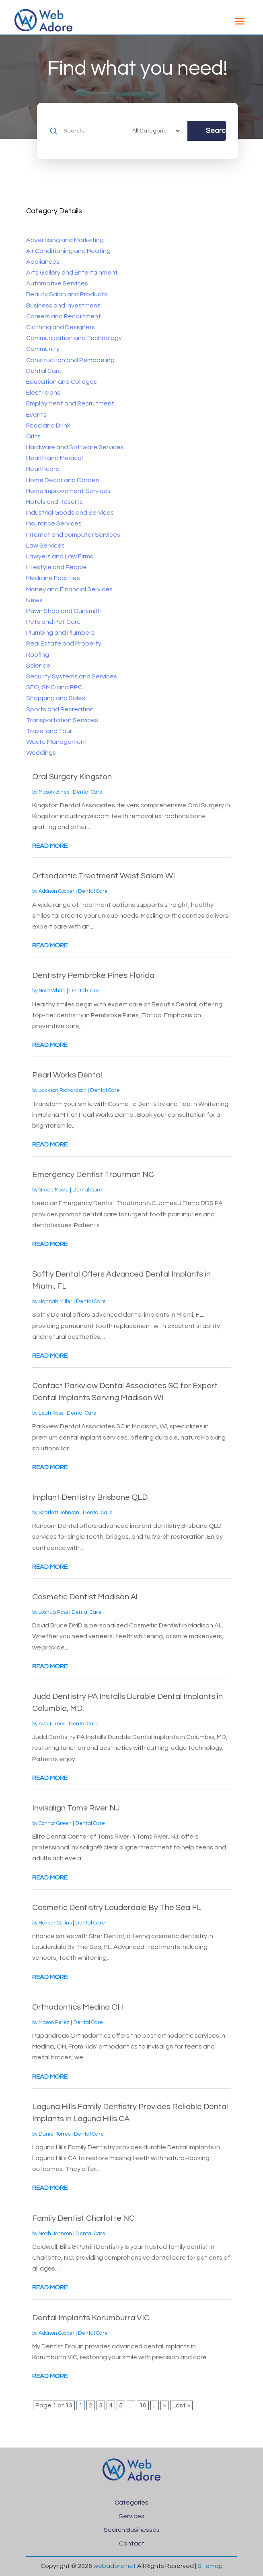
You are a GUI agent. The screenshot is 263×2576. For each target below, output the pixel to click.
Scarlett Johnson (59, 1512)
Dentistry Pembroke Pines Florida (93, 975)
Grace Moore (54, 1190)
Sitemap (210, 2566)
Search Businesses (132, 2530)
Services (131, 2516)
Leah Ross (51, 1413)
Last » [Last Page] (181, 2405)
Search (216, 130)
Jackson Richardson (62, 1090)
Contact (131, 2543)
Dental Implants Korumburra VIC (91, 2318)
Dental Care (88, 792)
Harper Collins (55, 1923)
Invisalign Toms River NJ (76, 1808)
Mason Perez (54, 2022)
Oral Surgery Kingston (72, 777)
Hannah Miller (55, 1301)
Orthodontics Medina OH (77, 2007)
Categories (131, 2502)
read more (50, 846)
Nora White (52, 991)
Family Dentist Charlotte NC (83, 2218)
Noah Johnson (55, 2233)
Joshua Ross (53, 1612)
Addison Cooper (56, 891)
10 (142, 2405)
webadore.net (114, 2566)
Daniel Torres (54, 2134)
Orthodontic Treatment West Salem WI (103, 876)
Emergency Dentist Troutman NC (93, 1175)
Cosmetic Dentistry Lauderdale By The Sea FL (116, 1908)
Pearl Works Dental (67, 1075)
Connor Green (55, 1823)
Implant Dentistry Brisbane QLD (90, 1497)
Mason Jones (54, 792)
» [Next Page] (164, 2405)
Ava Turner (52, 1724)
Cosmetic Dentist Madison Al (85, 1597)
